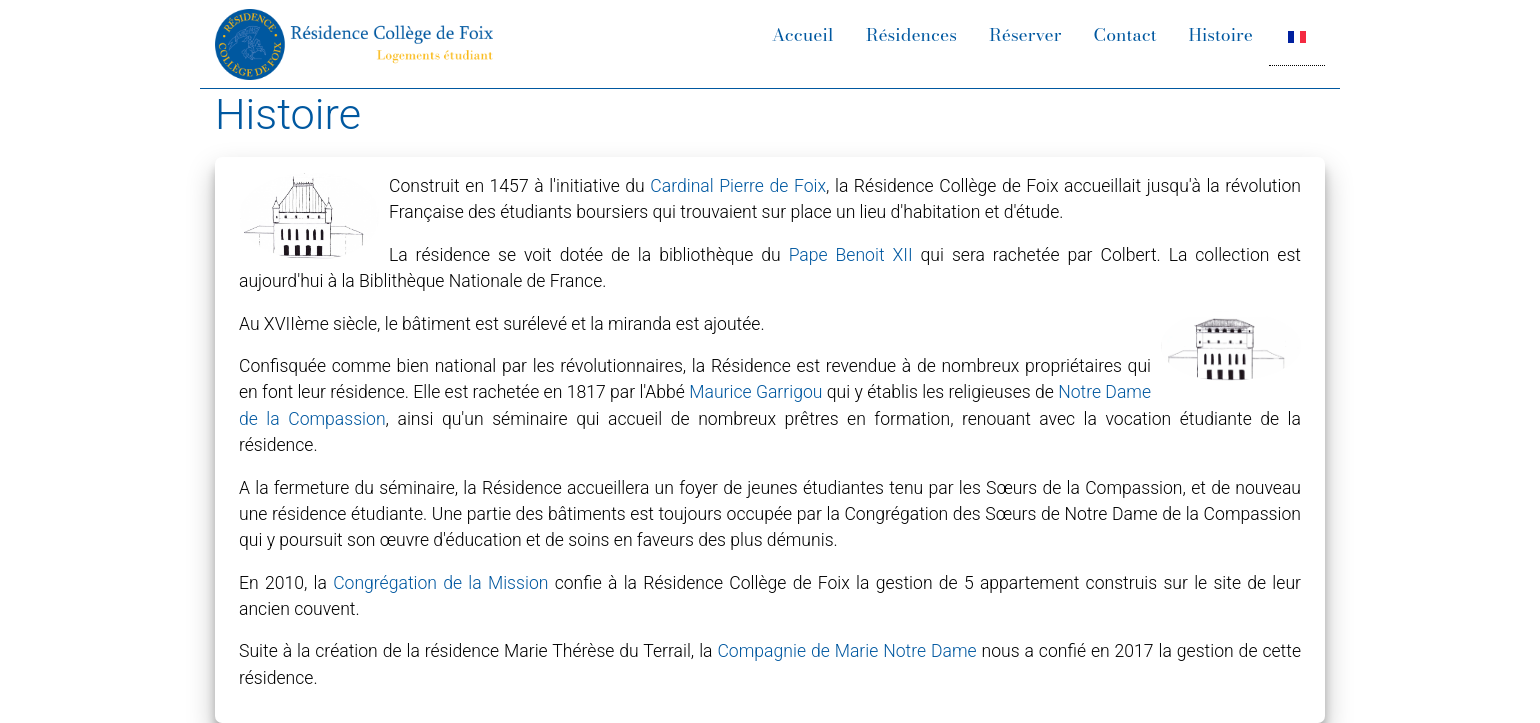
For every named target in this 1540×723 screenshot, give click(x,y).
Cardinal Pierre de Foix (738, 186)
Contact (1125, 34)
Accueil (803, 34)
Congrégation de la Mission (440, 583)
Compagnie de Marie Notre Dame (846, 651)
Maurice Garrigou (755, 392)
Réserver (1025, 34)
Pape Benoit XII (851, 255)
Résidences (911, 34)
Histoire (1221, 34)
